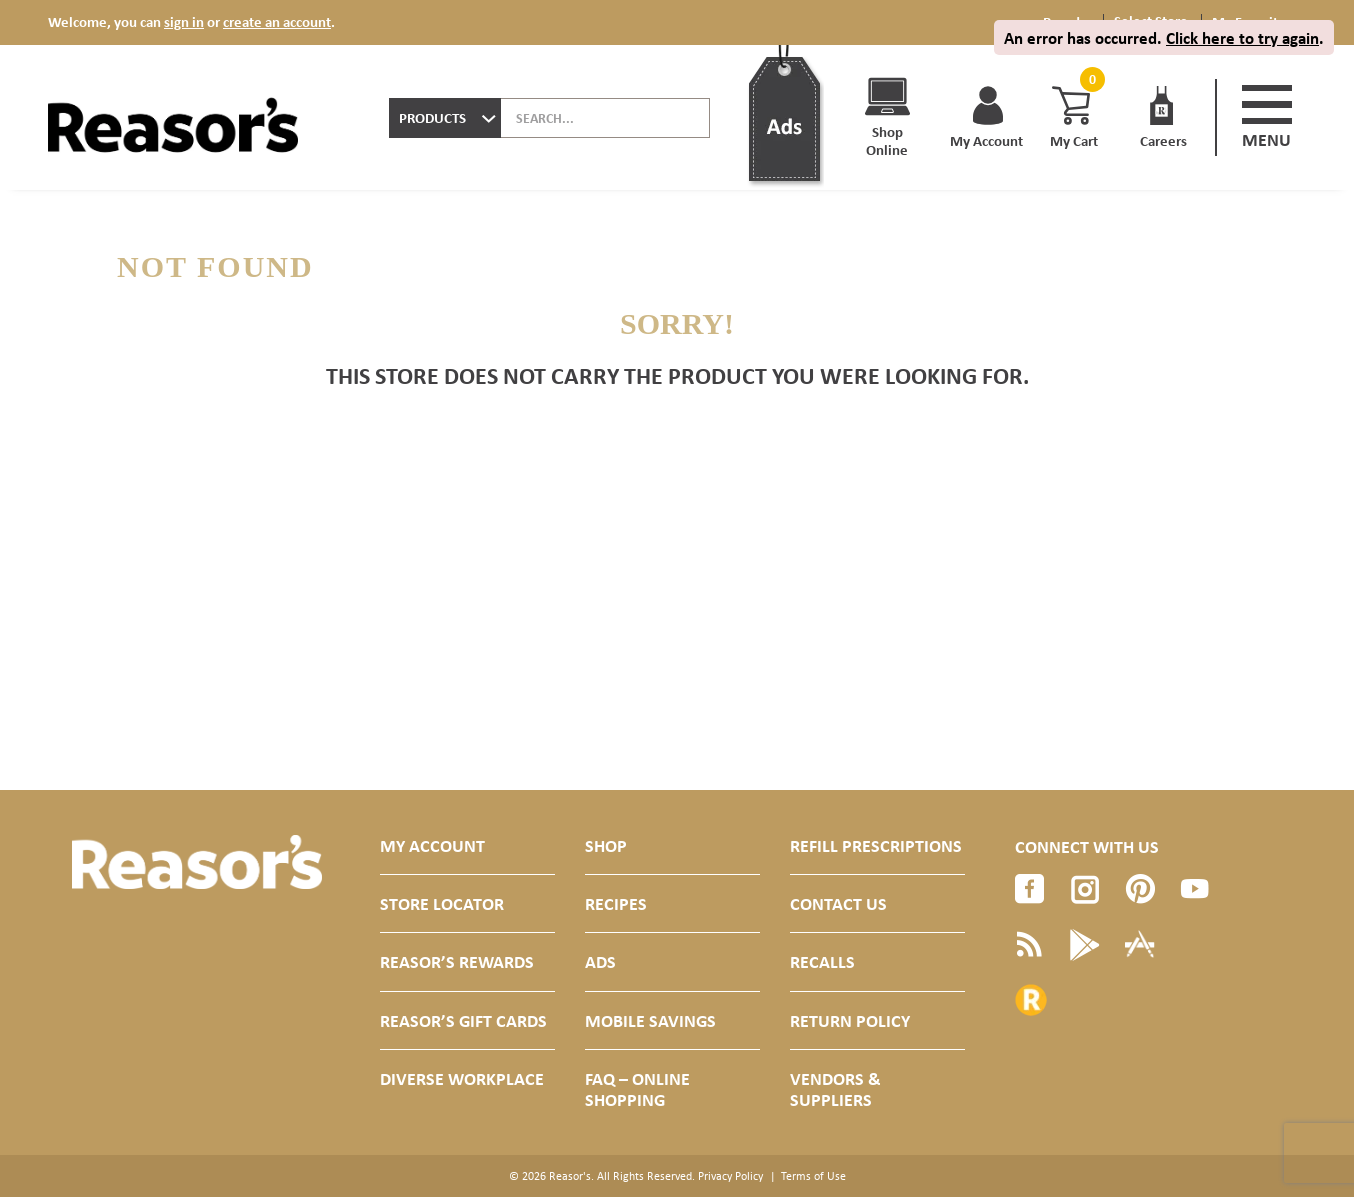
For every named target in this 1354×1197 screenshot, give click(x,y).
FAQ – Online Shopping (637, 1089)
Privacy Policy (730, 1176)
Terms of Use (813, 1176)
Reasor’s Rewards (457, 961)
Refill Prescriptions (876, 845)
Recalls (822, 961)
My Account (432, 845)
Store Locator (442, 903)
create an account (277, 21)
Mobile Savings (650, 1020)
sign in (184, 21)
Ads (600, 961)
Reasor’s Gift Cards (463, 1020)
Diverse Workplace (462, 1078)
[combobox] (445, 118)
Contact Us (838, 903)
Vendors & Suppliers (835, 1089)
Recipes (616, 903)
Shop (606, 845)
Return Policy (850, 1020)
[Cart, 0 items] (1090, 79)
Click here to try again (1242, 37)
